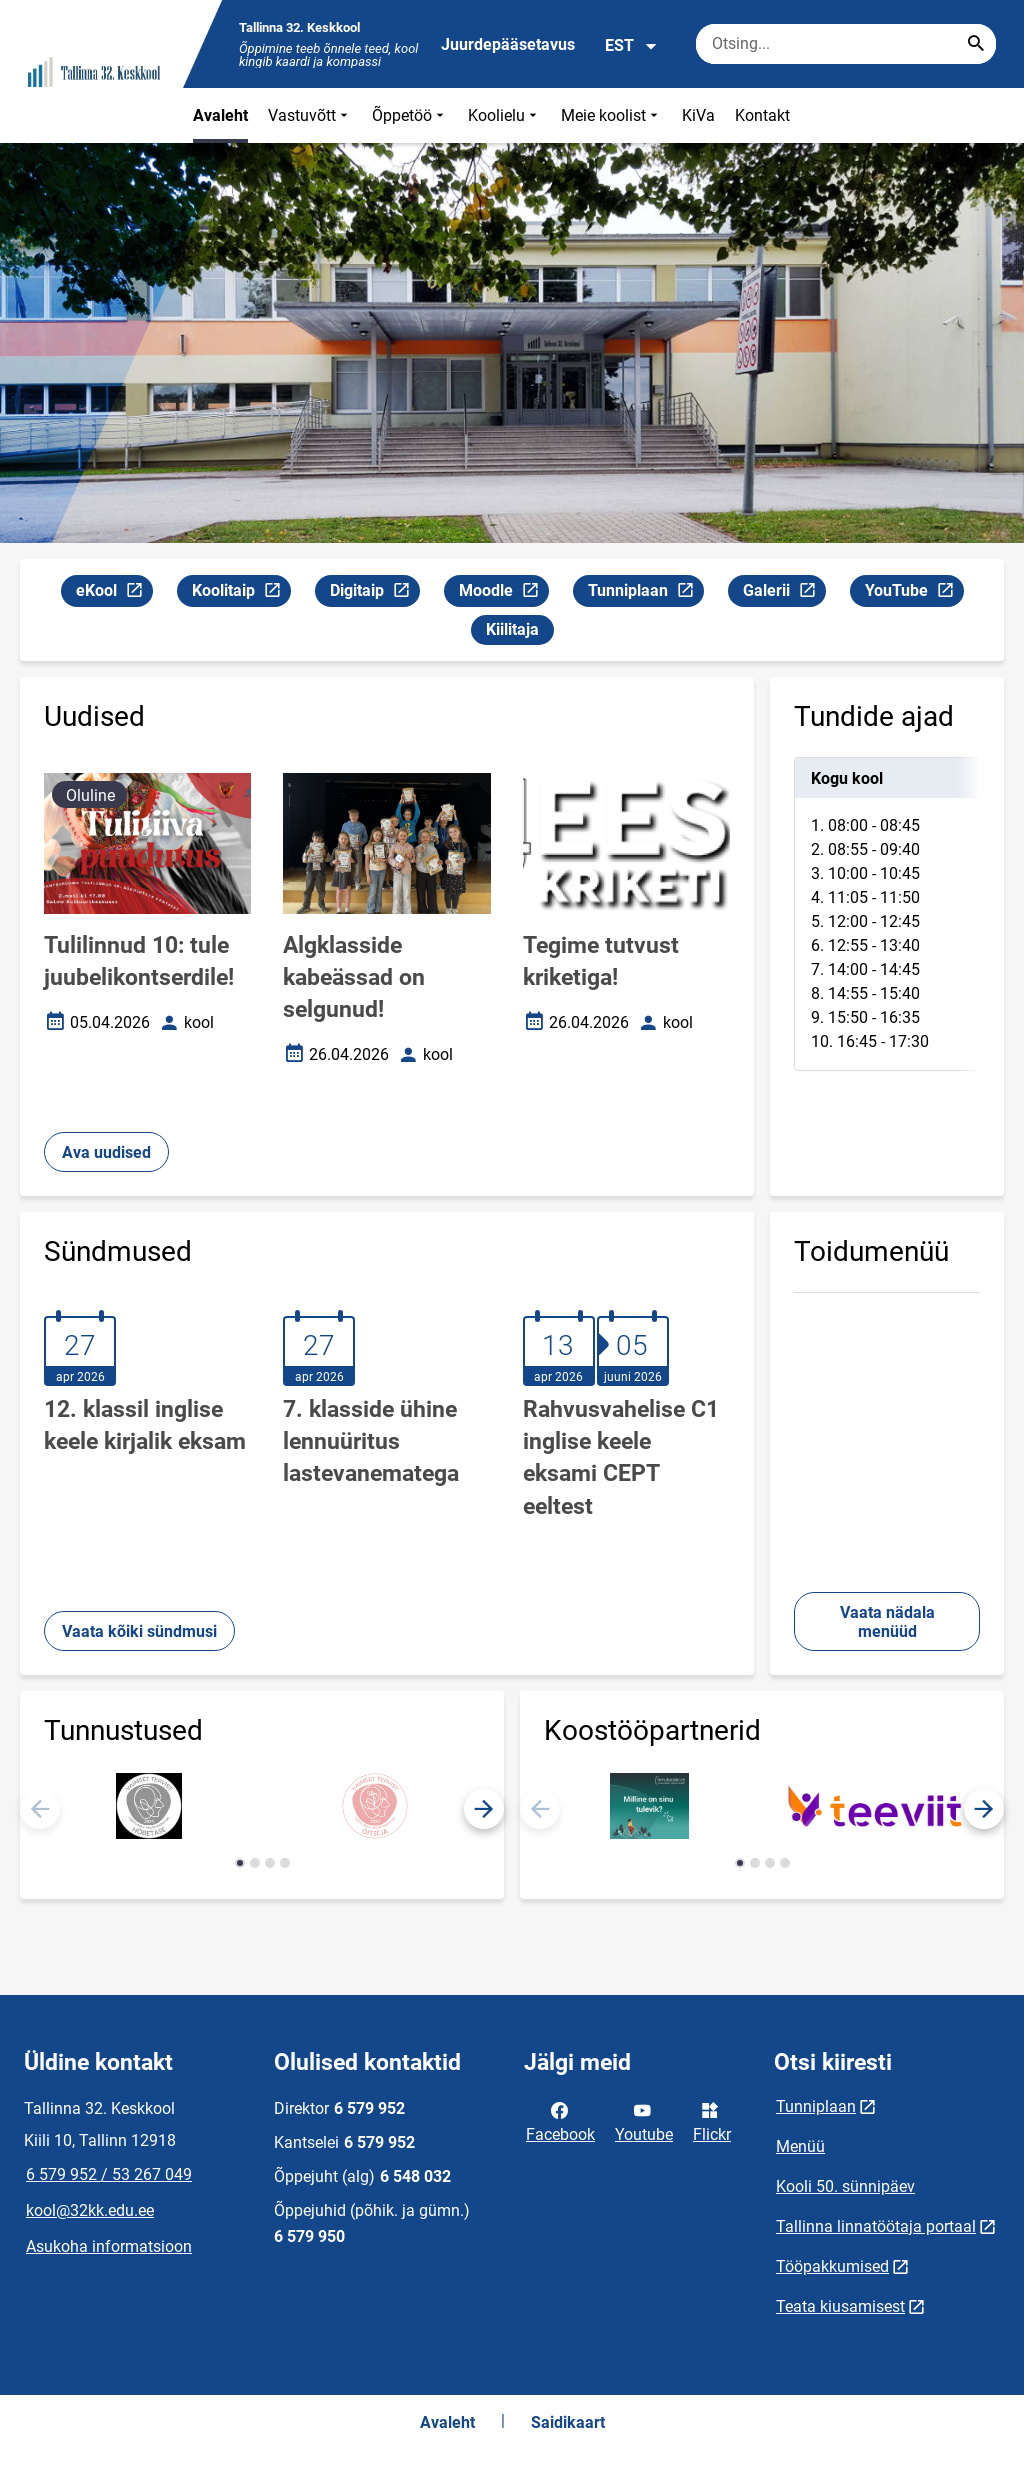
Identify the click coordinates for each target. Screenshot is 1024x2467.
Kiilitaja (512, 629)
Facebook (560, 2121)
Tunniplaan (645, 593)
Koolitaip (241, 593)
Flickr (712, 2121)
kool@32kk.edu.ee (90, 2210)
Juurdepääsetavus (508, 44)
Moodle (503, 593)
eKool (114, 593)
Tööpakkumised (832, 2266)
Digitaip (374, 593)
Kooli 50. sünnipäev (845, 2186)
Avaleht (220, 115)
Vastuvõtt (310, 115)
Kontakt (762, 115)
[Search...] (976, 44)
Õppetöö (410, 115)
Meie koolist (611, 115)
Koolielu (504, 115)
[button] (484, 1809)
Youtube (644, 2121)
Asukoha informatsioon (109, 2246)
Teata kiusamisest (840, 2306)
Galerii (784, 593)
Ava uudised (106, 1152)
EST (631, 46)
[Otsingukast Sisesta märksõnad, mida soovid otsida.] (846, 44)
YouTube (914, 593)
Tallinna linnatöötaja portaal (876, 2226)
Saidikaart (568, 2422)
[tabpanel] (887, 914)
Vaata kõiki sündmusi (139, 1631)
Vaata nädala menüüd (887, 1622)
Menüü (800, 2146)
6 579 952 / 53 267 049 (109, 2174)
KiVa (698, 115)
